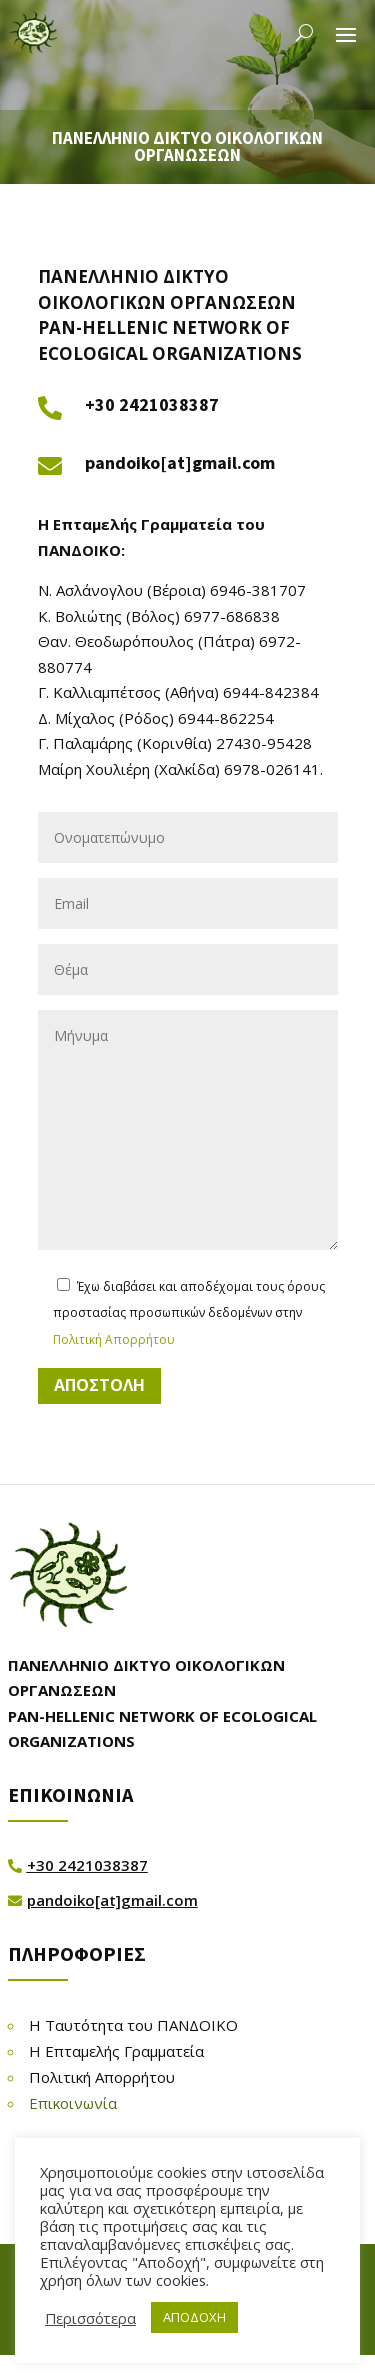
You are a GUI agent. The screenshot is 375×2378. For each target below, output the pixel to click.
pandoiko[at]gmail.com (180, 462)
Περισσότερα (90, 2318)
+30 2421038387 (152, 404)
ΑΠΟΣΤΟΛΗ (99, 1385)
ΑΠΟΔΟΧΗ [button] (194, 2317)
